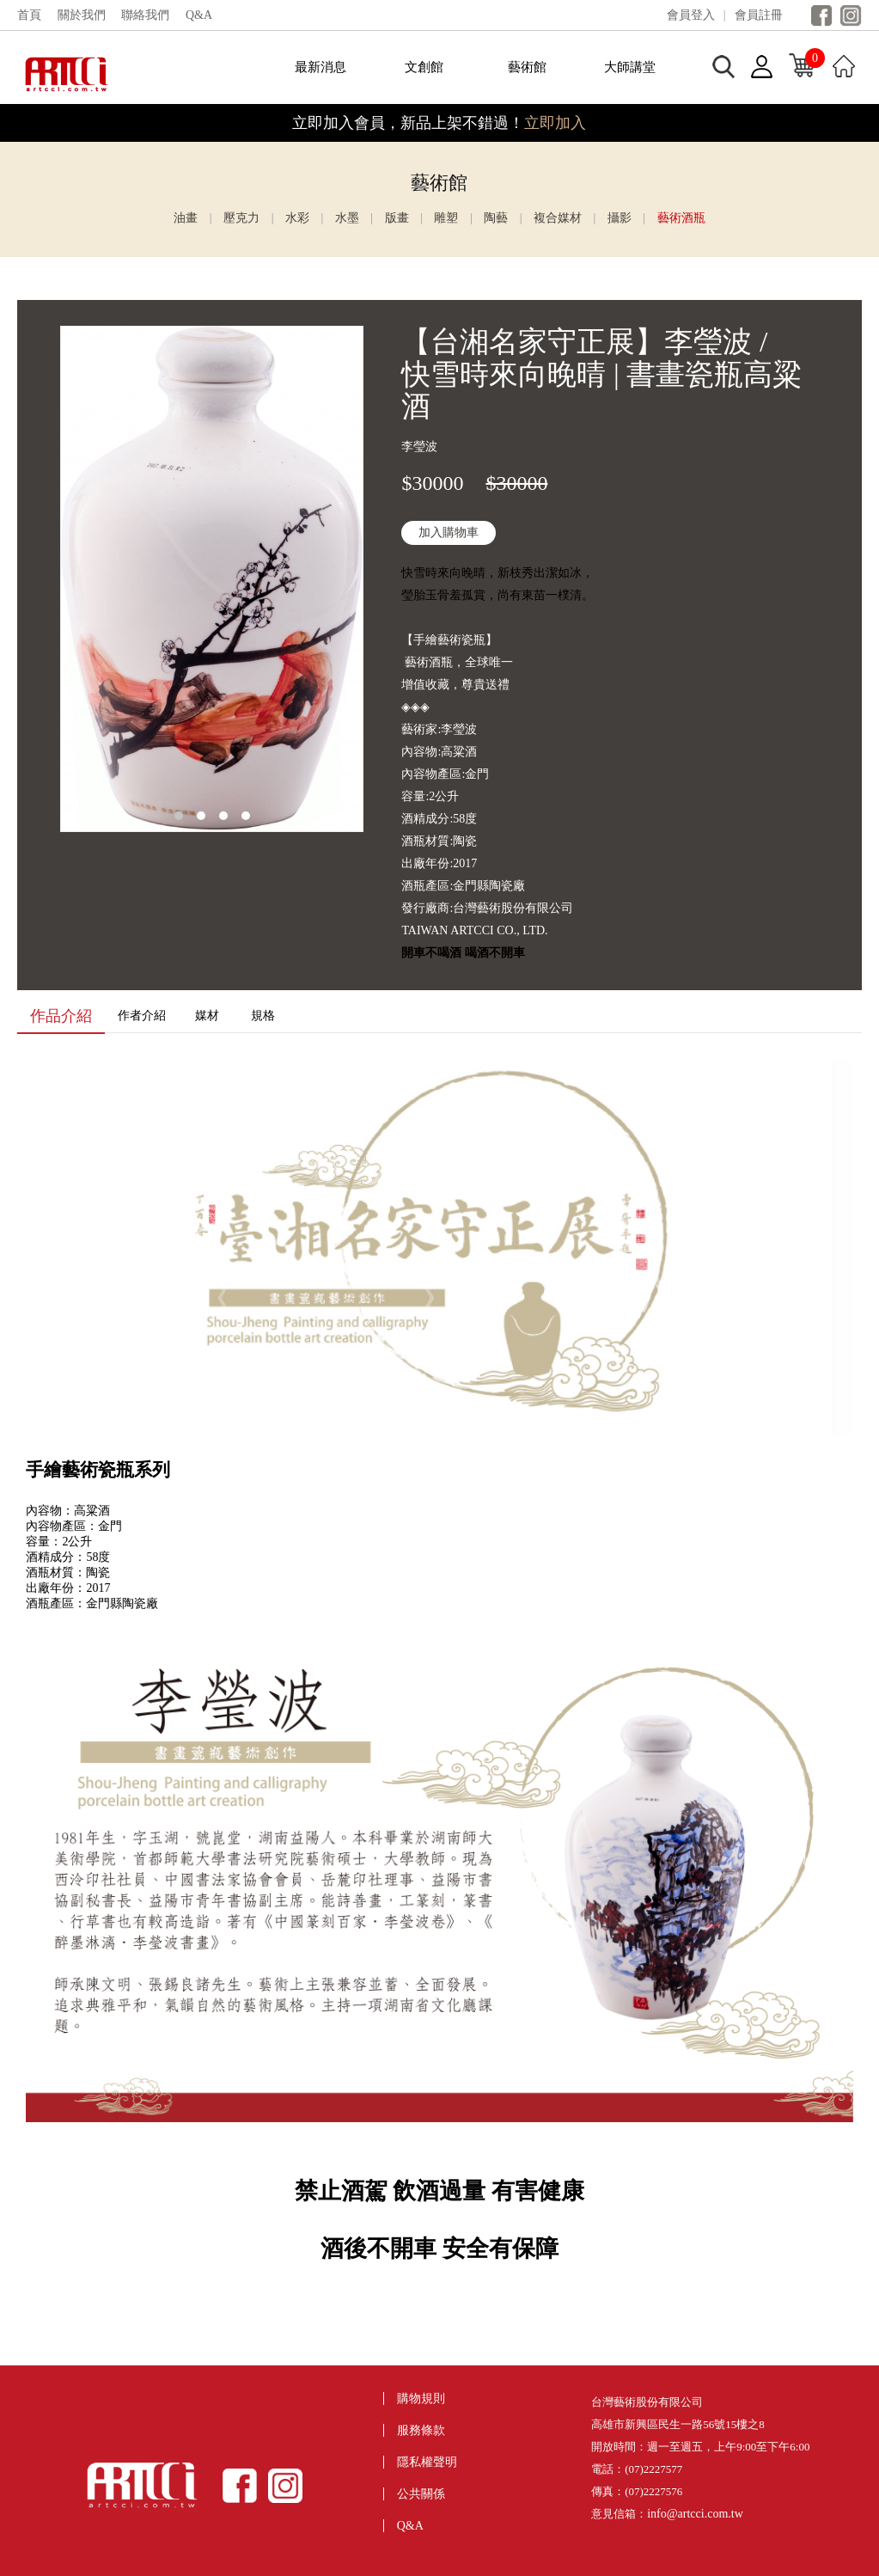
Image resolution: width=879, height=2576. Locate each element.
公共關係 (421, 2493)
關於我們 (82, 15)
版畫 (397, 217)
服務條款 (421, 2430)
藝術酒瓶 (681, 217)
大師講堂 (630, 67)
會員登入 (691, 15)
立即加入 (555, 123)
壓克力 (241, 217)
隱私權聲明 (427, 2462)
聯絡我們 (145, 15)
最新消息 (320, 67)
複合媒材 (558, 217)
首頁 (29, 15)
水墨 (347, 217)
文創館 (424, 67)
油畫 (186, 217)
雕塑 (446, 217)
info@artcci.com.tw (695, 2513)
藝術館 (527, 67)
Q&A (199, 15)
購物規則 (421, 2398)
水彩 (297, 217)
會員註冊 (759, 15)
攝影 (619, 217)
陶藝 (496, 217)
